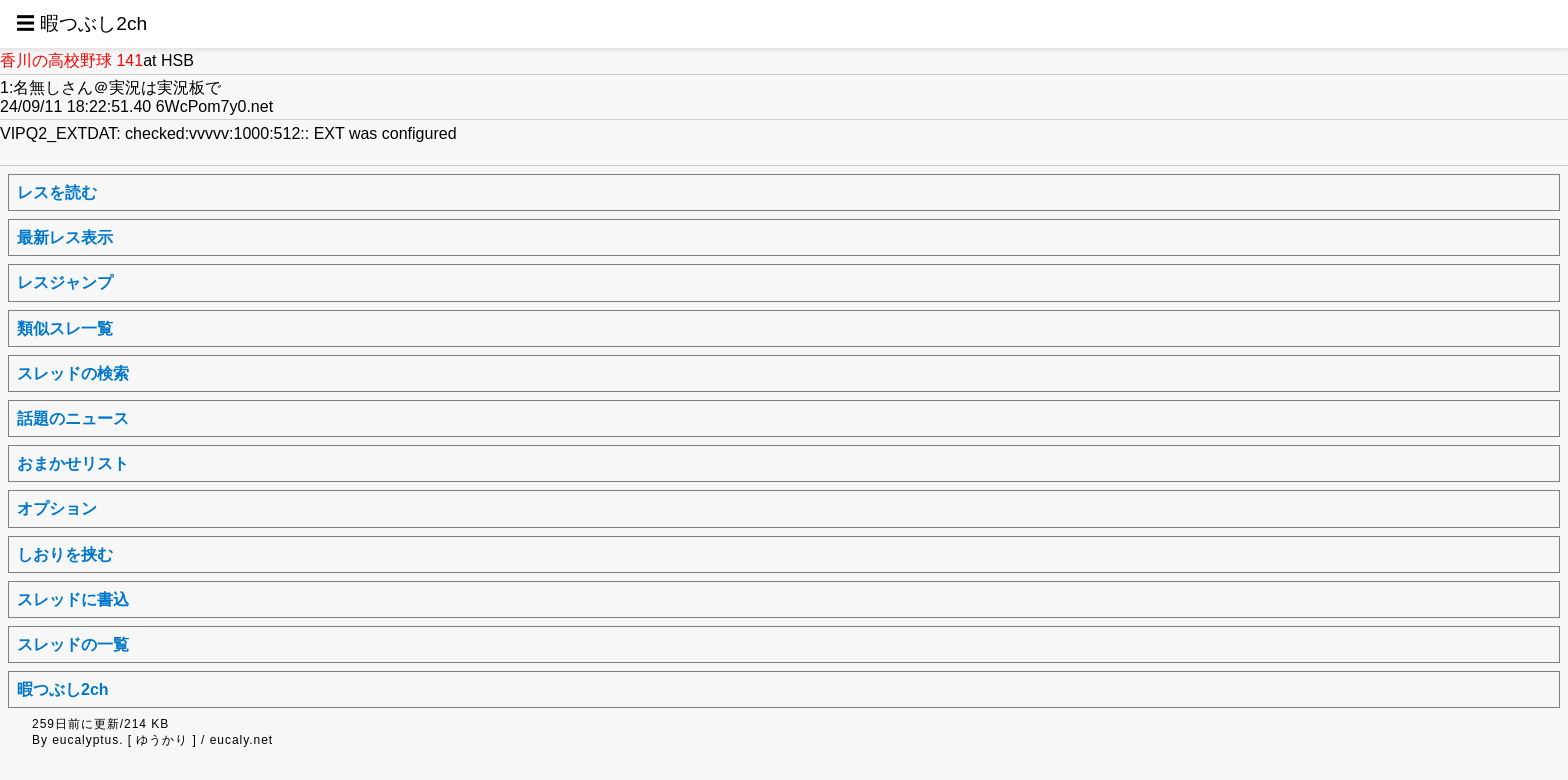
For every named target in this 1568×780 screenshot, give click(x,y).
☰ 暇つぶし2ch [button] (81, 23)
